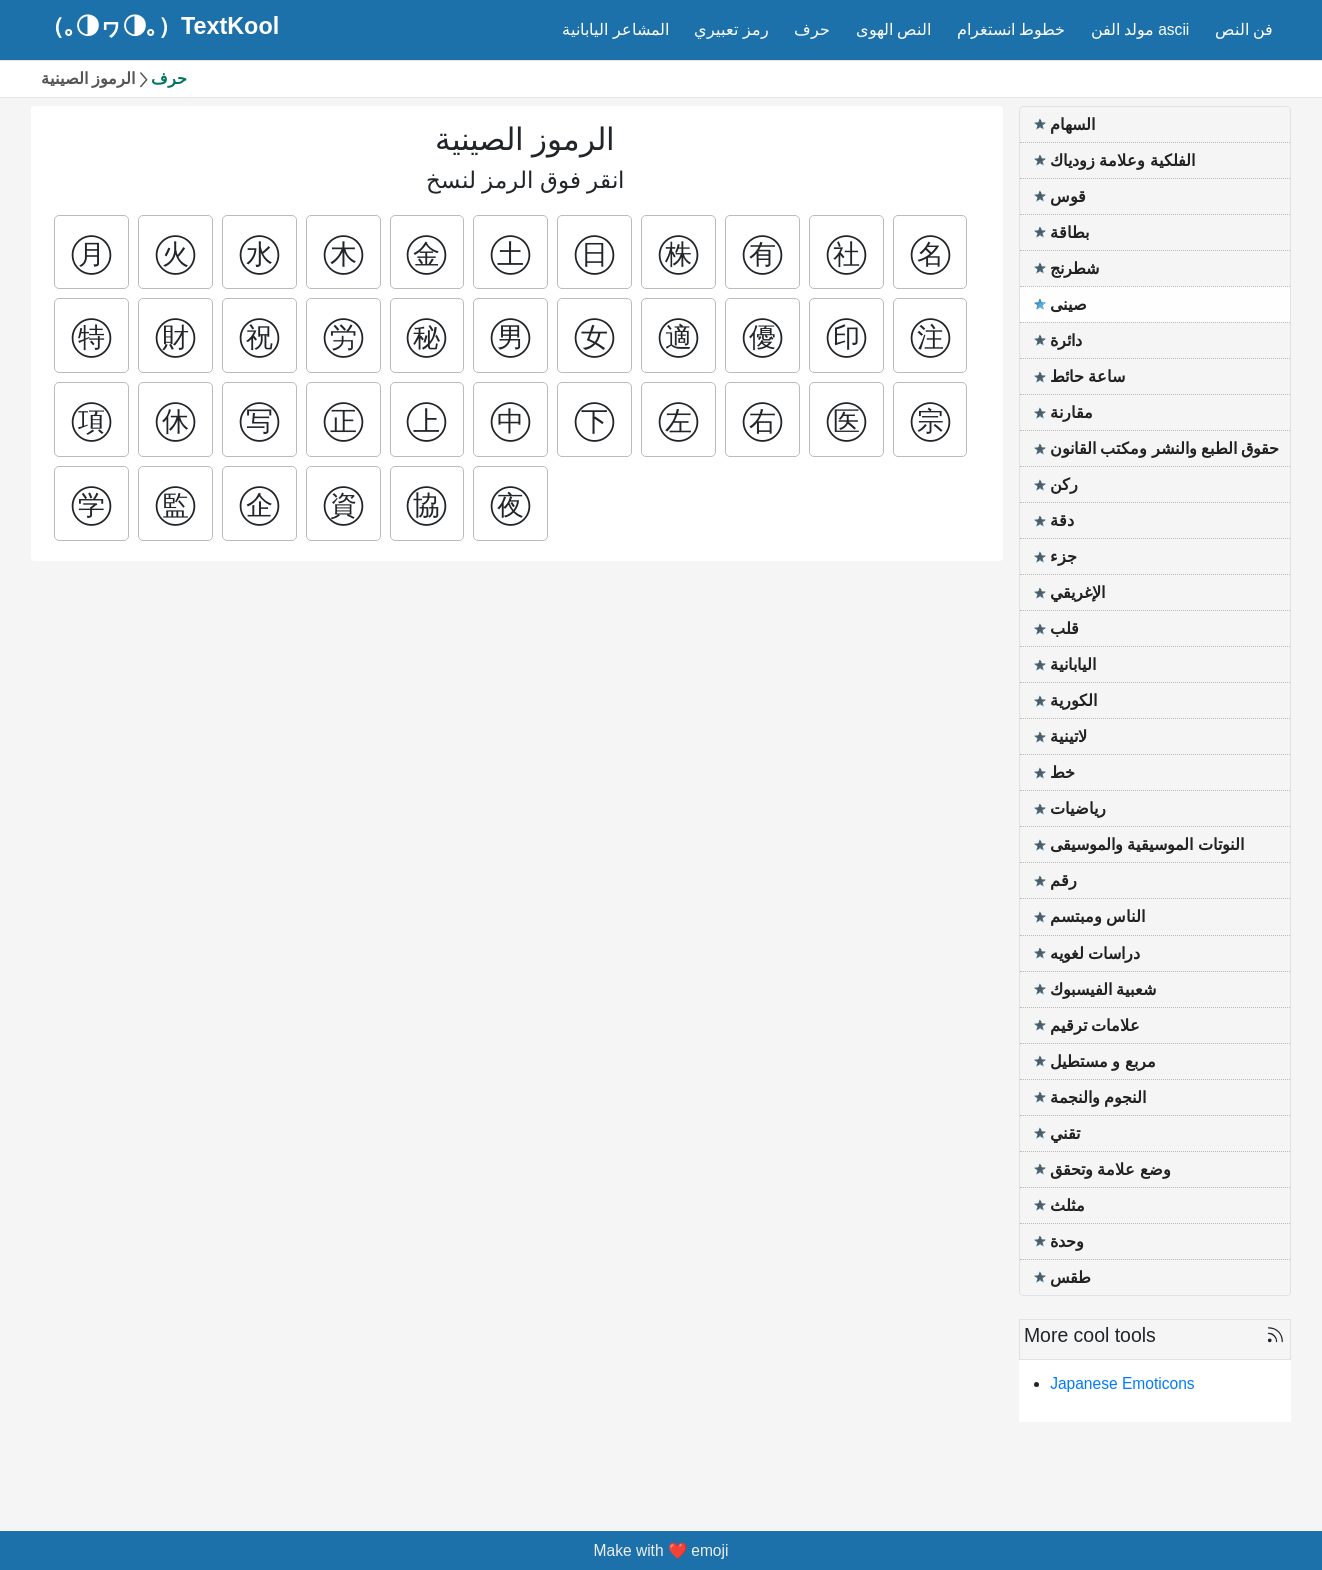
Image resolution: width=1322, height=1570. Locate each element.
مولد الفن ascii (1140, 29)
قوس (1068, 196)
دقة (1062, 520)
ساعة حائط (1087, 376)
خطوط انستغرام (1011, 29)
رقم (1063, 880)
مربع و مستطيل (1103, 1061)
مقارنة (1071, 412)
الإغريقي (1077, 592)
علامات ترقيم (1095, 1025)
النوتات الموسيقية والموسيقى (1147, 844)
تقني (1065, 1133)
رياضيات (1078, 808)
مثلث (1067, 1205)
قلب (1064, 628)
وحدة (1067, 1241)
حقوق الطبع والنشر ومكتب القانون (1164, 448)
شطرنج (1074, 268)
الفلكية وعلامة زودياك (1122, 160)
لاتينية (1068, 736)
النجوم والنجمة (1098, 1097)
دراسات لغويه (1095, 953)
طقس (1070, 1277)
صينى (1068, 304)
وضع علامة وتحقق (1110, 1169)
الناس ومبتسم (1097, 916)
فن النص (1244, 29)
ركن (1064, 484)
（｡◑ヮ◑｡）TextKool (160, 27)
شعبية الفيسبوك (1103, 989)
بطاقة (1069, 232)
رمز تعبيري (731, 29)
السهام (1072, 124)
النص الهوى (893, 29)
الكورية (1073, 700)
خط (1062, 772)
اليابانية (1073, 664)
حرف (812, 29)
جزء (1063, 556)
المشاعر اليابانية (615, 29)
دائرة (1066, 340)
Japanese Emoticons (1122, 1383)
